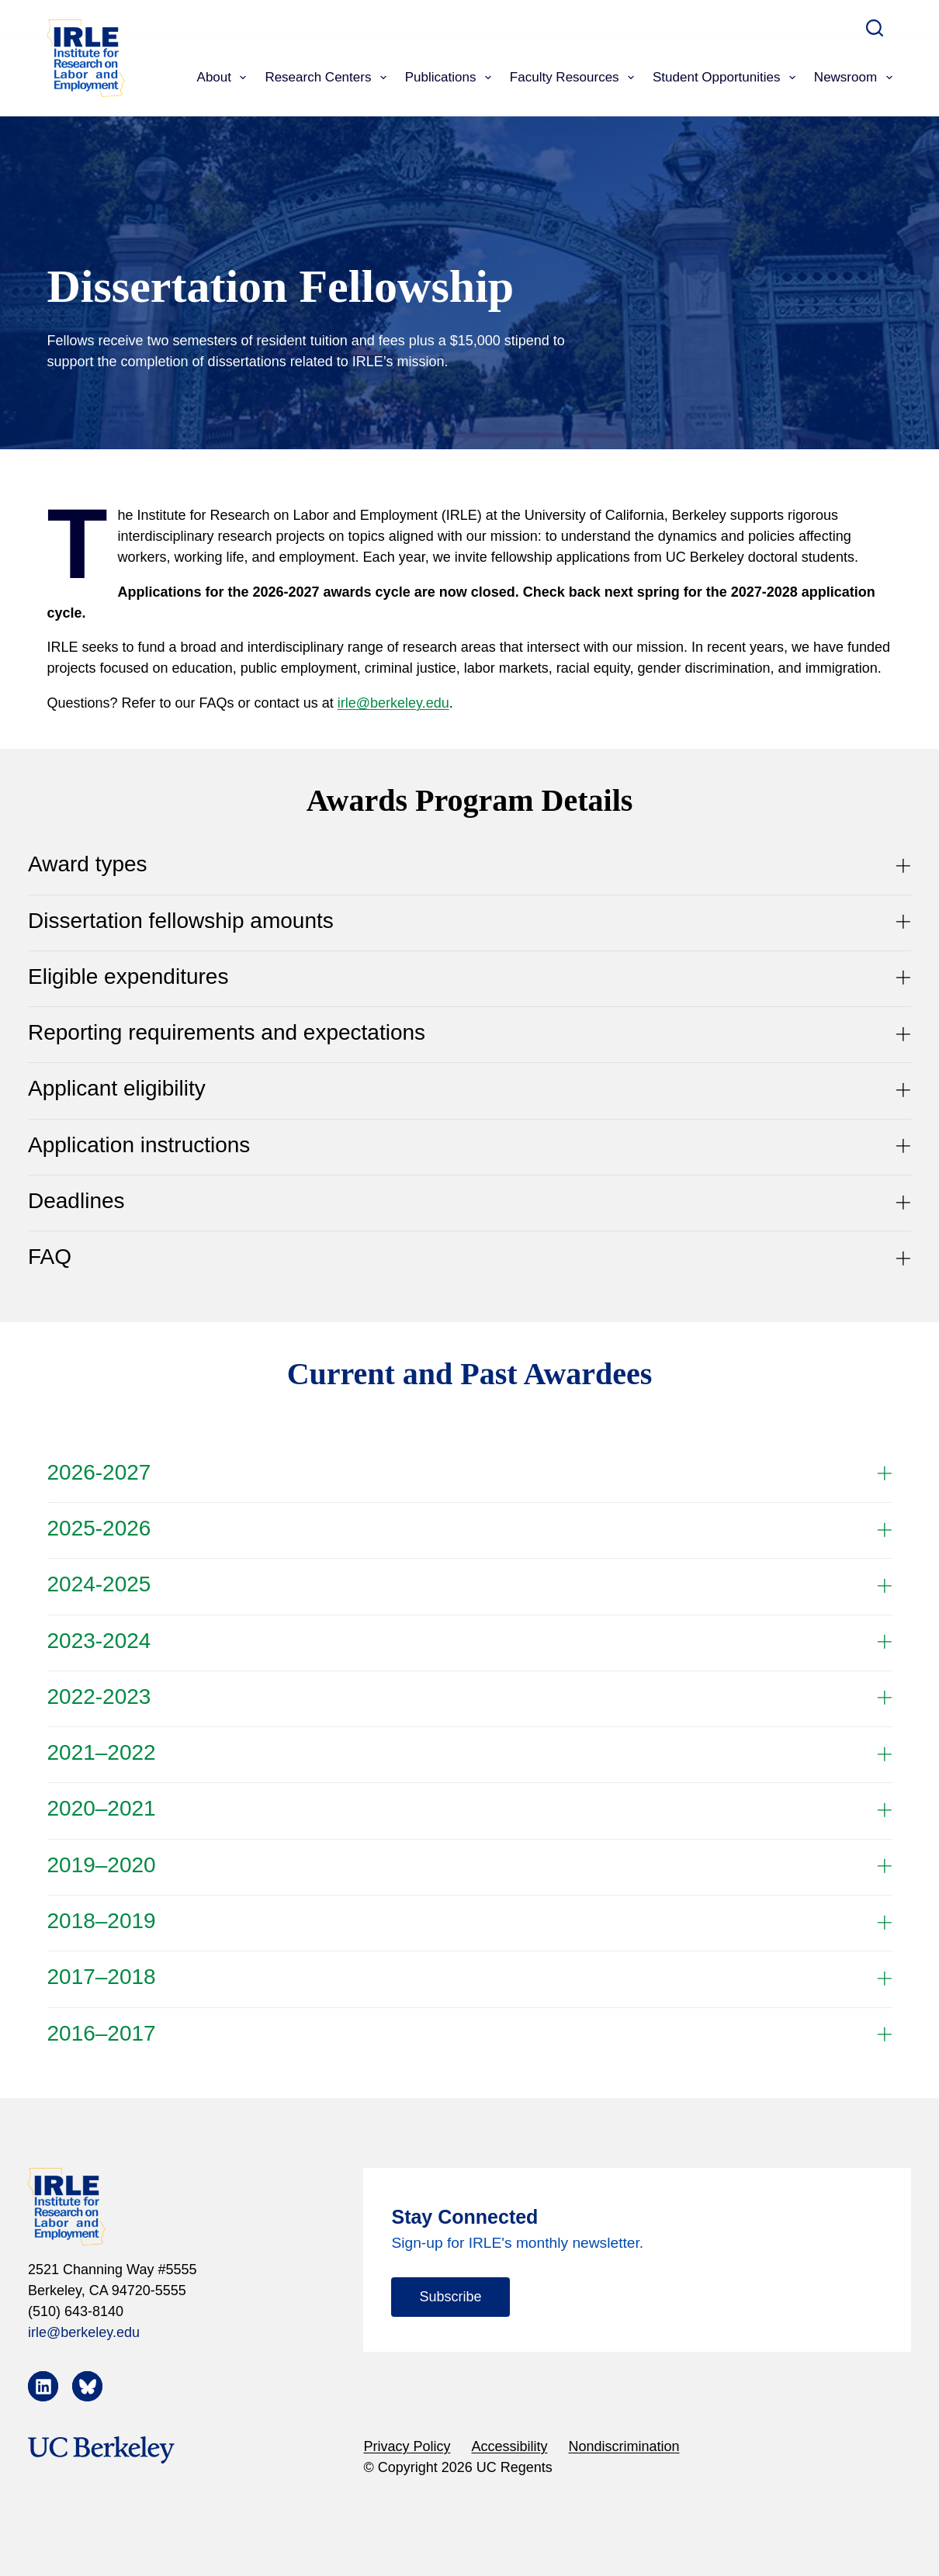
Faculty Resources (575, 77)
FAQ (469, 1257)
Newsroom (853, 77)
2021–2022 (469, 1752)
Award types (469, 864)
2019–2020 (469, 1865)
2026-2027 (469, 1472)
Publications (451, 77)
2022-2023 (469, 1697)
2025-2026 (469, 1528)
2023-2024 (469, 1641)
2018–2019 (469, 1921)
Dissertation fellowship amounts (469, 921)
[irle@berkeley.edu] (174, 2332)
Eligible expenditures (469, 977)
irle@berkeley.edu (393, 703)
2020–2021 (469, 1808)
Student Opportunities (727, 77)
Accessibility (509, 2446)
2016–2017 (469, 2033)
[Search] (874, 27)
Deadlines (469, 1201)
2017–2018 (469, 1977)
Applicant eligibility (469, 1088)
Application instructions (469, 1145)
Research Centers (328, 77)
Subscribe (450, 2296)
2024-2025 (469, 1584)
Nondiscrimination (624, 2446)
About (225, 77)
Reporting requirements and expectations (469, 1032)
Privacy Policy (406, 2446)
